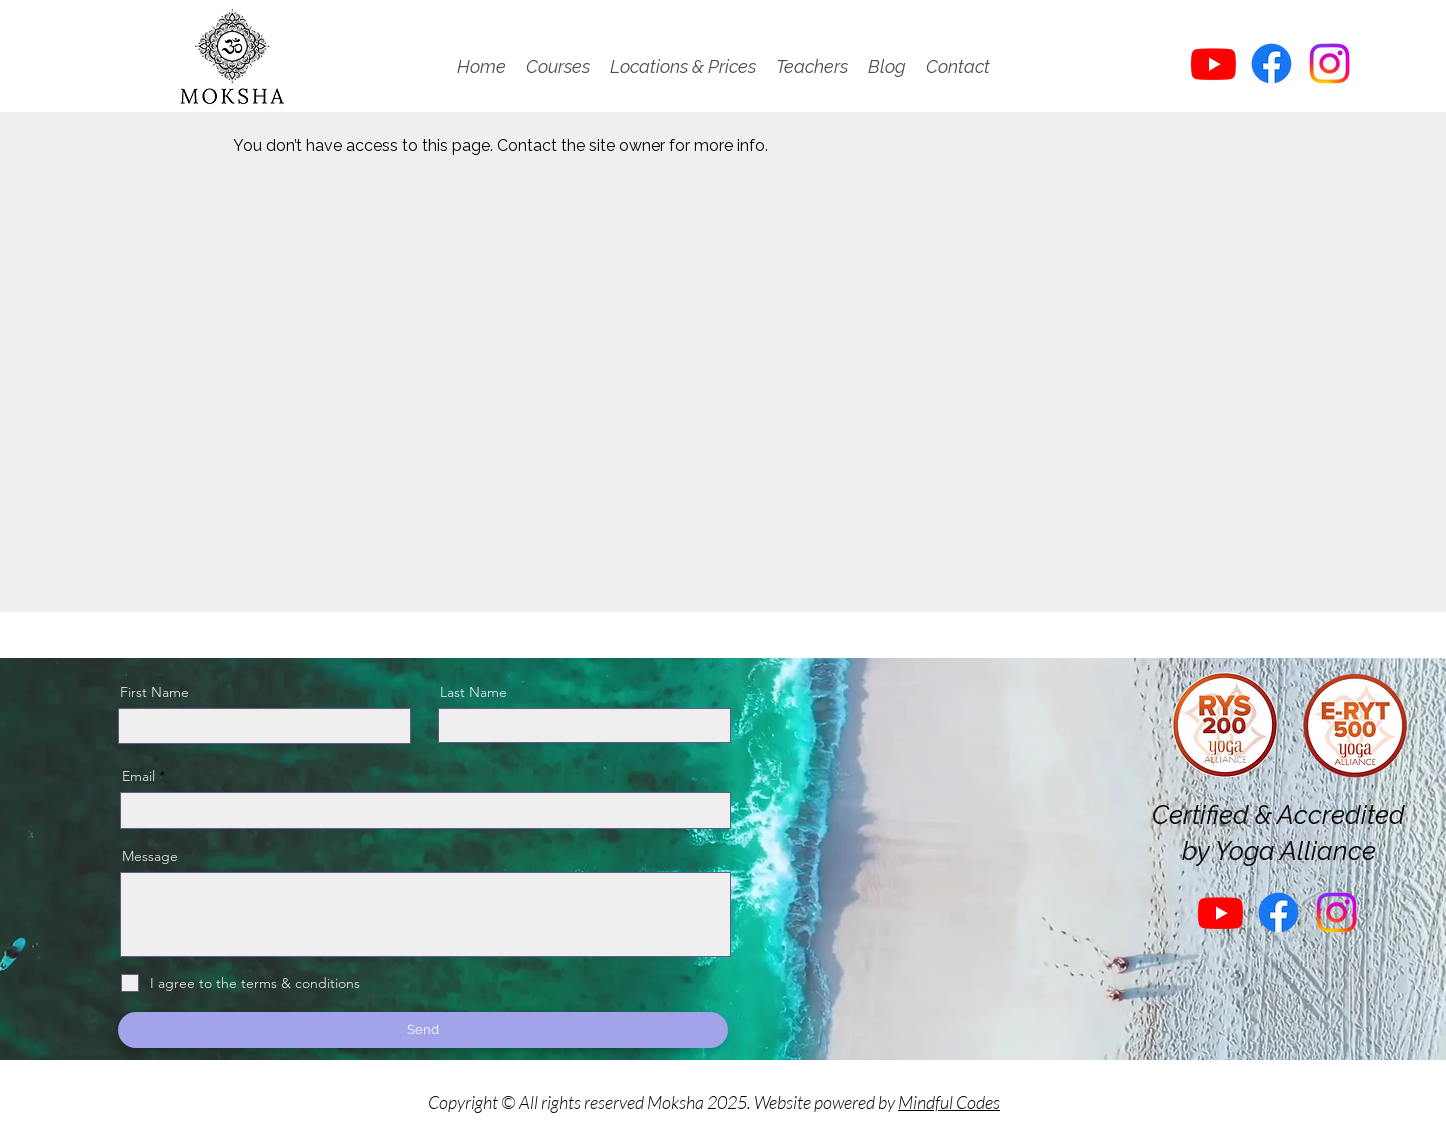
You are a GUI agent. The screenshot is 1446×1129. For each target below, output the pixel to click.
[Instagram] (1329, 63)
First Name (154, 692)
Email (138, 776)
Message (150, 856)
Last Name (473, 692)
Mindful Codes (949, 1102)
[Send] (423, 1030)
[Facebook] (1271, 63)
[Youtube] (1213, 63)
